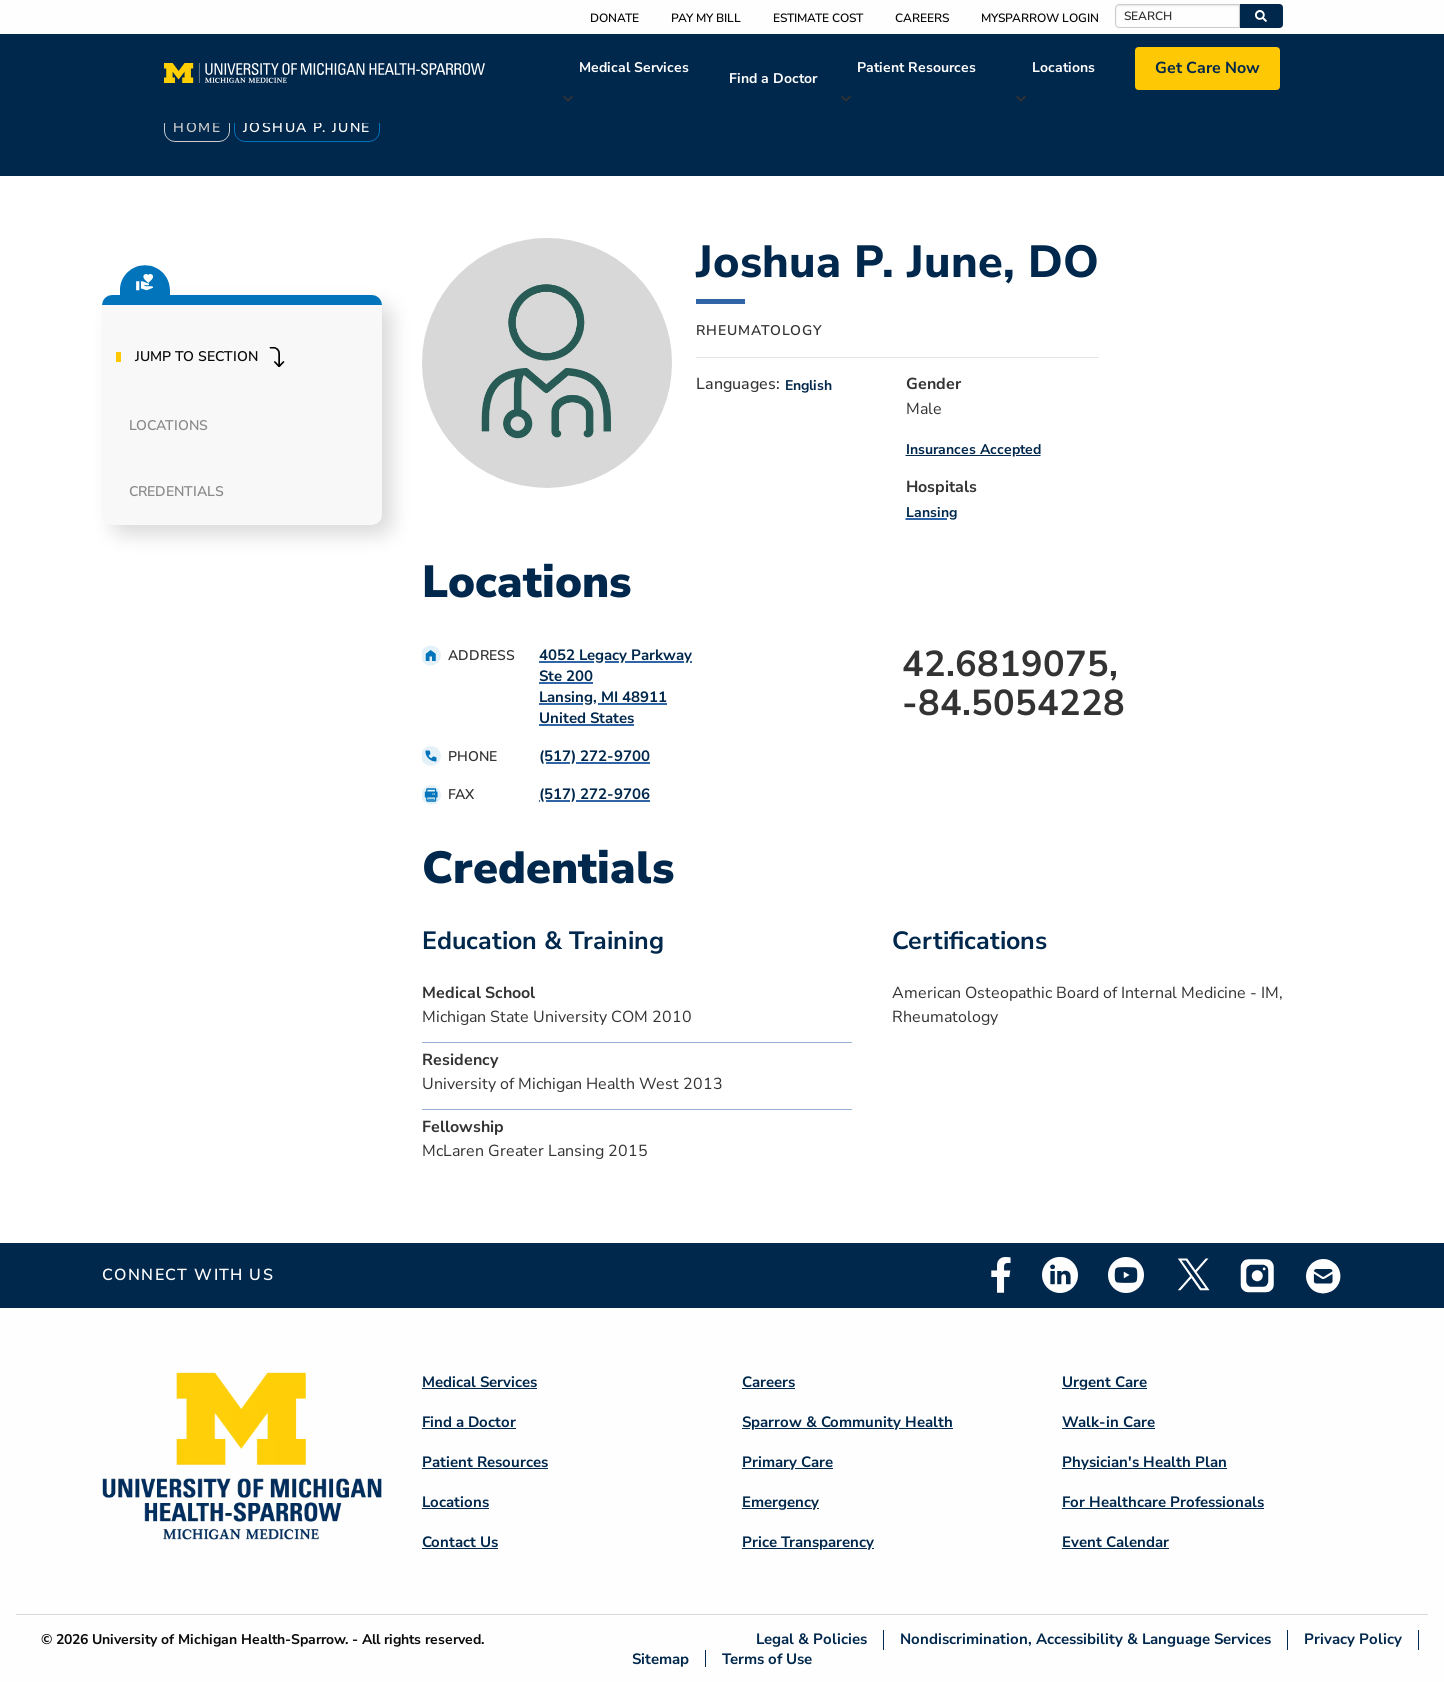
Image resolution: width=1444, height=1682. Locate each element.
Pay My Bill (706, 18)
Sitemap (660, 1658)
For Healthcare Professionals (1163, 1502)
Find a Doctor (773, 78)
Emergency (780, 1502)
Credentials (176, 491)
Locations (1063, 67)
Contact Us (460, 1542)
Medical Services (634, 67)
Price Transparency (808, 1542)
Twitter (1192, 1275)
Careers (922, 18)
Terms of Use (767, 1658)
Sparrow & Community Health (847, 1422)
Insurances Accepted (973, 449)
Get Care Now (1207, 68)
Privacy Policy (1353, 1639)
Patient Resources (916, 67)
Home (197, 127)
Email (1324, 1275)
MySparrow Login (1040, 18)
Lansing (931, 512)
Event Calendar (1115, 1542)
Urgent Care (1104, 1382)
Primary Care (787, 1462)
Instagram (1258, 1275)
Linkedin (1060, 1275)
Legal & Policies (811, 1639)
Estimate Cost (818, 18)
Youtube (1126, 1275)
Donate (614, 18)
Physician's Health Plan (1144, 1462)
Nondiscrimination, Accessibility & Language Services (1085, 1639)
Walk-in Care (1108, 1422)
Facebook (1001, 1275)
